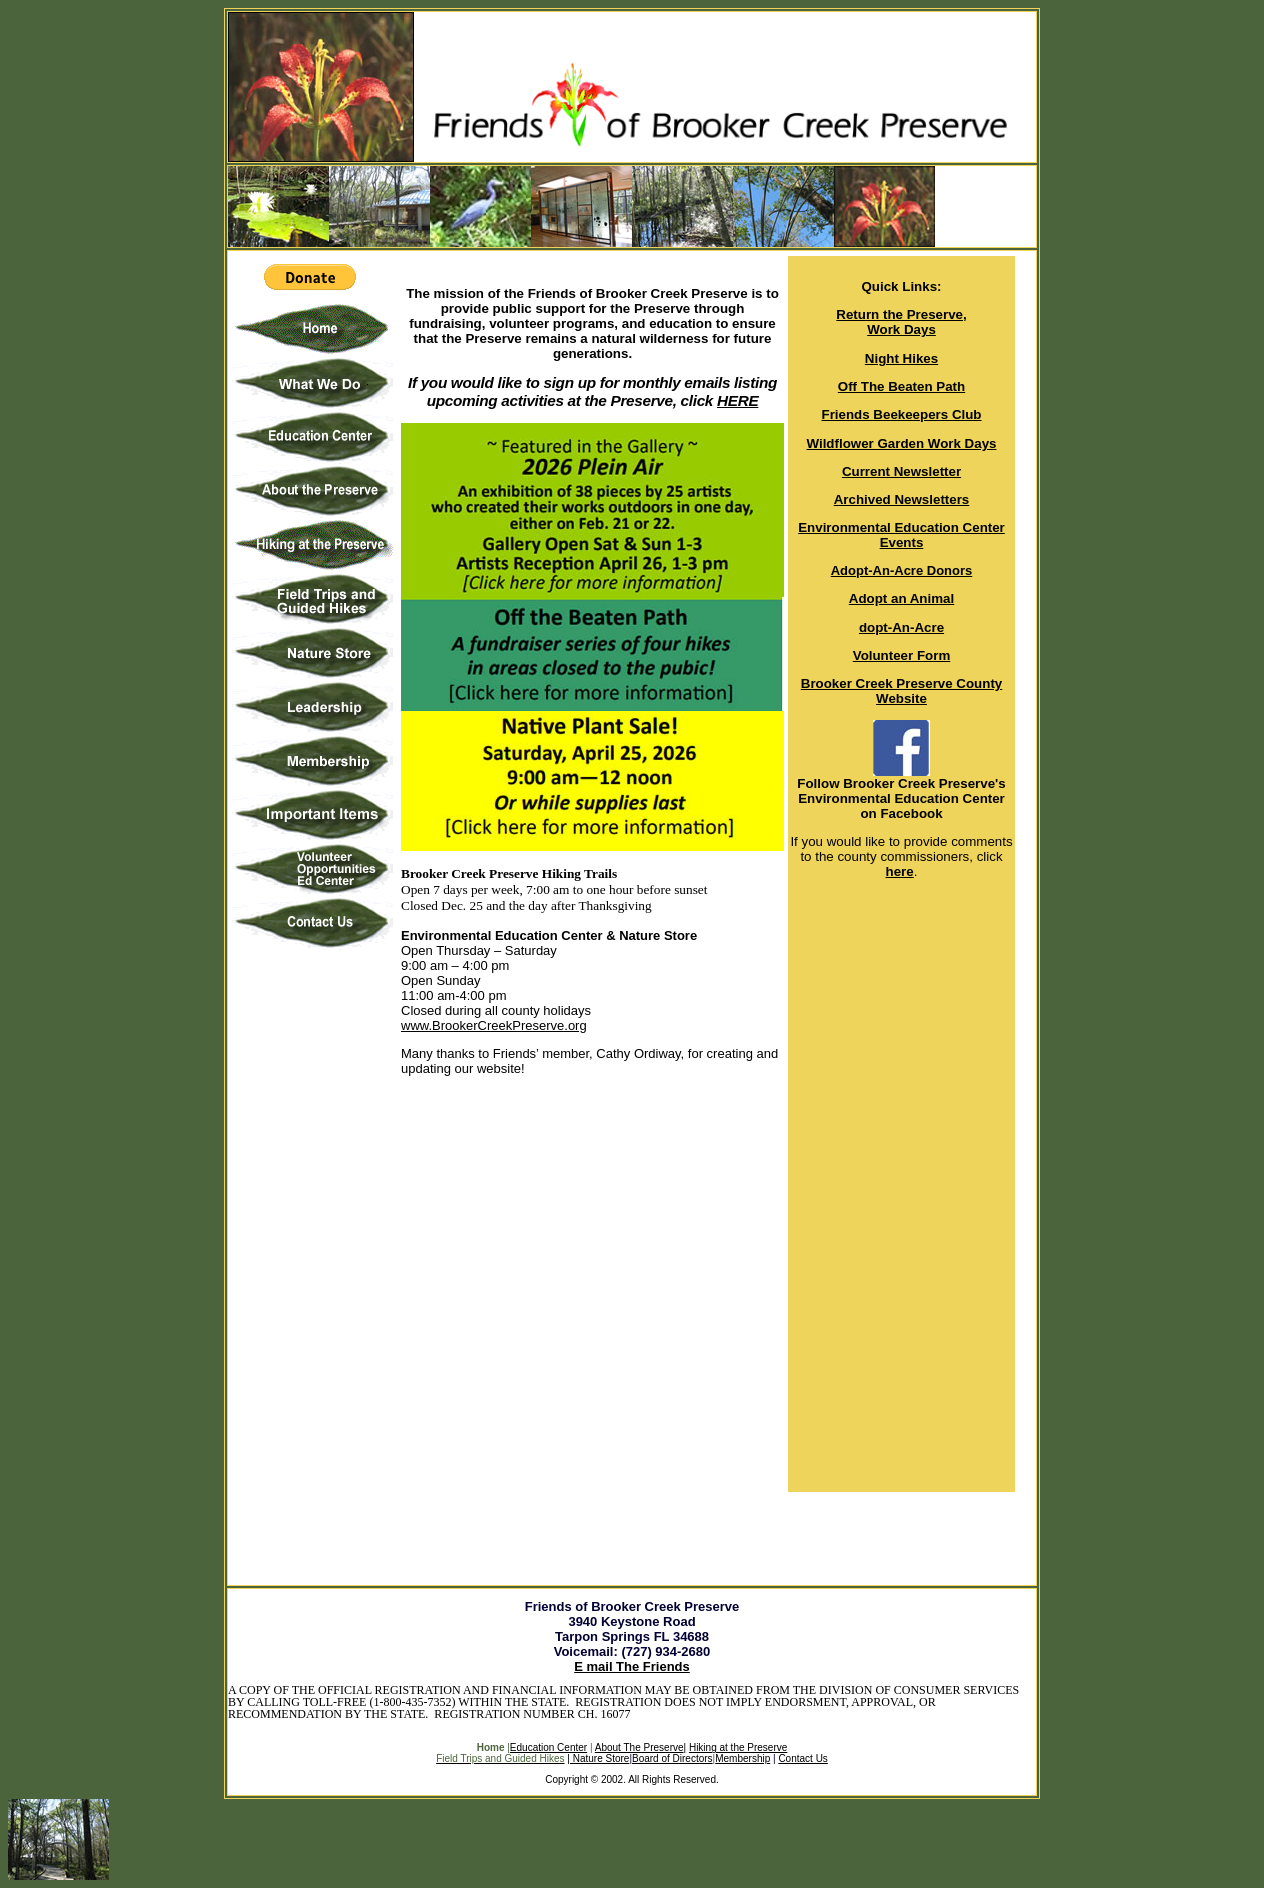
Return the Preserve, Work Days (901, 322)
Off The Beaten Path (901, 386)
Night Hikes (901, 358)
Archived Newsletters (902, 499)
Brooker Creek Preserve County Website (902, 691)
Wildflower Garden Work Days (902, 443)
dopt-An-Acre (901, 627)
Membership (742, 1758)
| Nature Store (598, 1758)
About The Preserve (640, 1747)
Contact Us (802, 1758)
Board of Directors (672, 1758)
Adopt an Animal (901, 598)
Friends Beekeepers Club (902, 414)
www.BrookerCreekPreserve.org (494, 1025)
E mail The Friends (632, 1666)
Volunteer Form (902, 655)
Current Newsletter (901, 471)
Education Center (548, 1747)
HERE (737, 400)
